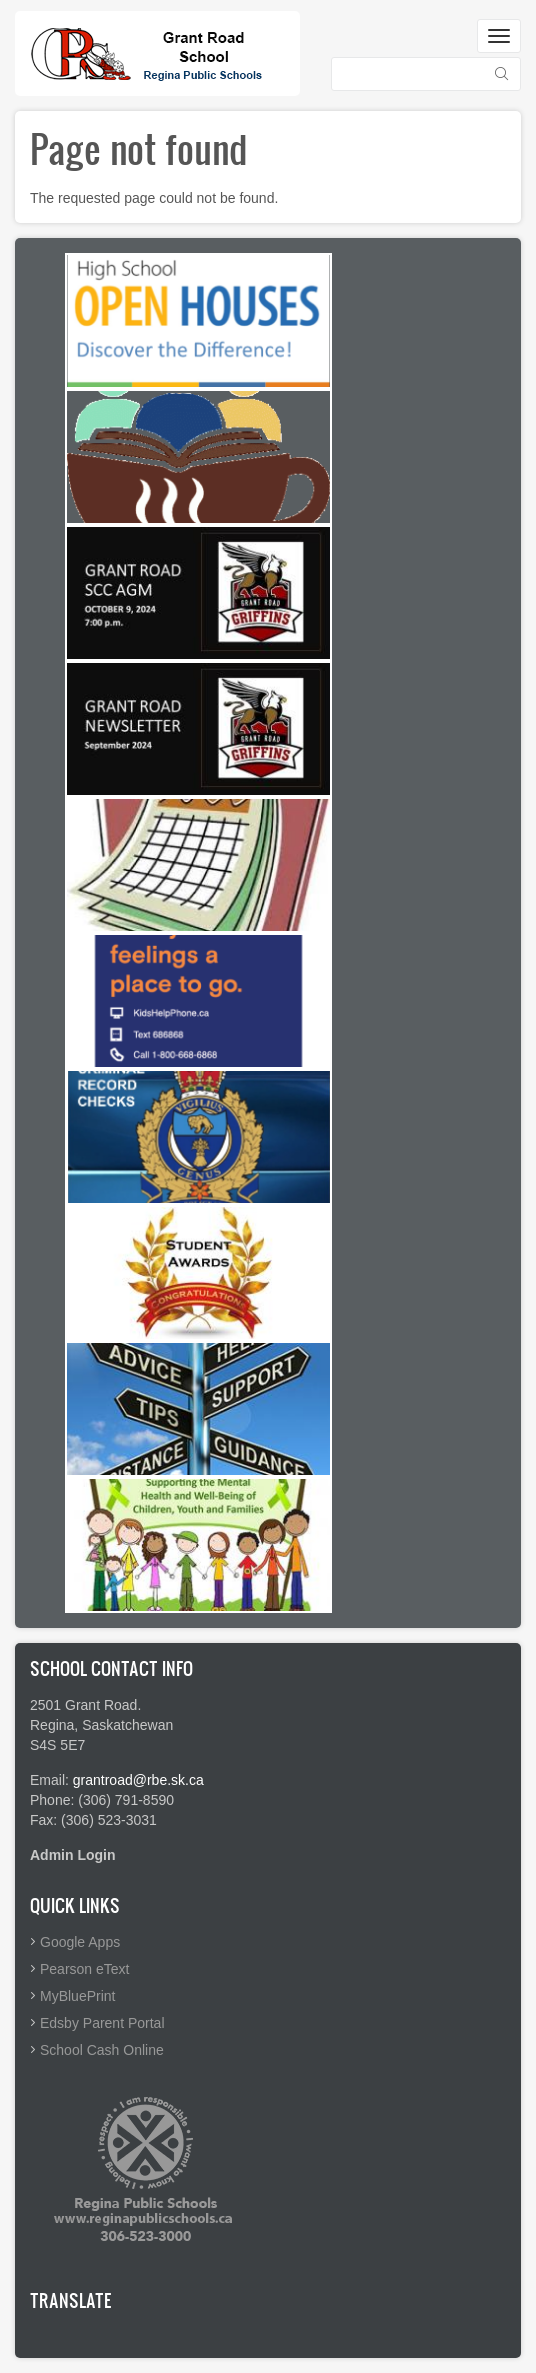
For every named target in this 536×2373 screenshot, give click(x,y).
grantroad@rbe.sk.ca (138, 1780)
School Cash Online (102, 2050)
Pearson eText (85, 1969)
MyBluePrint (77, 1996)
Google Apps (80, 1942)
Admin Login (73, 1855)
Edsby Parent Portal (102, 2023)
